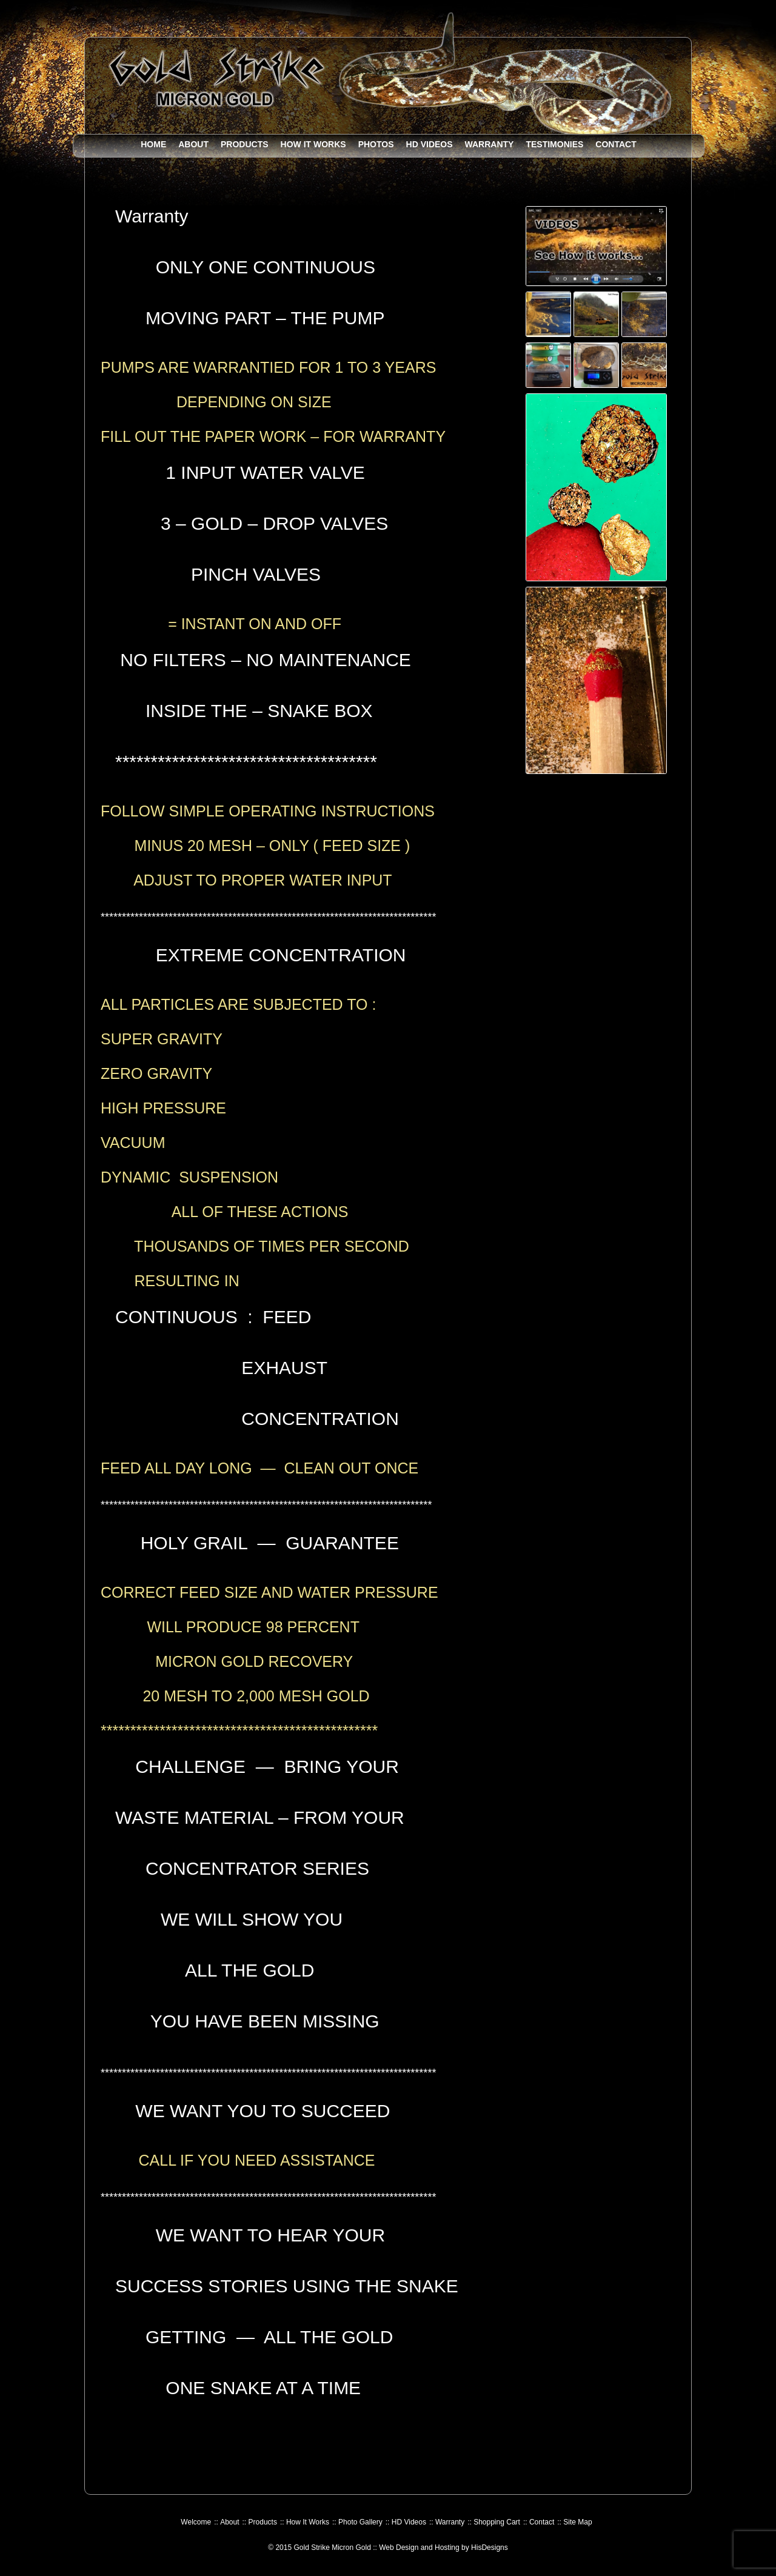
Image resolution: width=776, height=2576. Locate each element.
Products (245, 144)
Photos (376, 144)
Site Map (577, 2522)
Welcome (196, 2522)
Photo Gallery (360, 2522)
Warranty (489, 144)
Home (153, 144)
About (193, 144)
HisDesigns (489, 2547)
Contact (615, 144)
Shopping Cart (496, 2522)
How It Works (313, 144)
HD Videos (429, 144)
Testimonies (554, 144)
